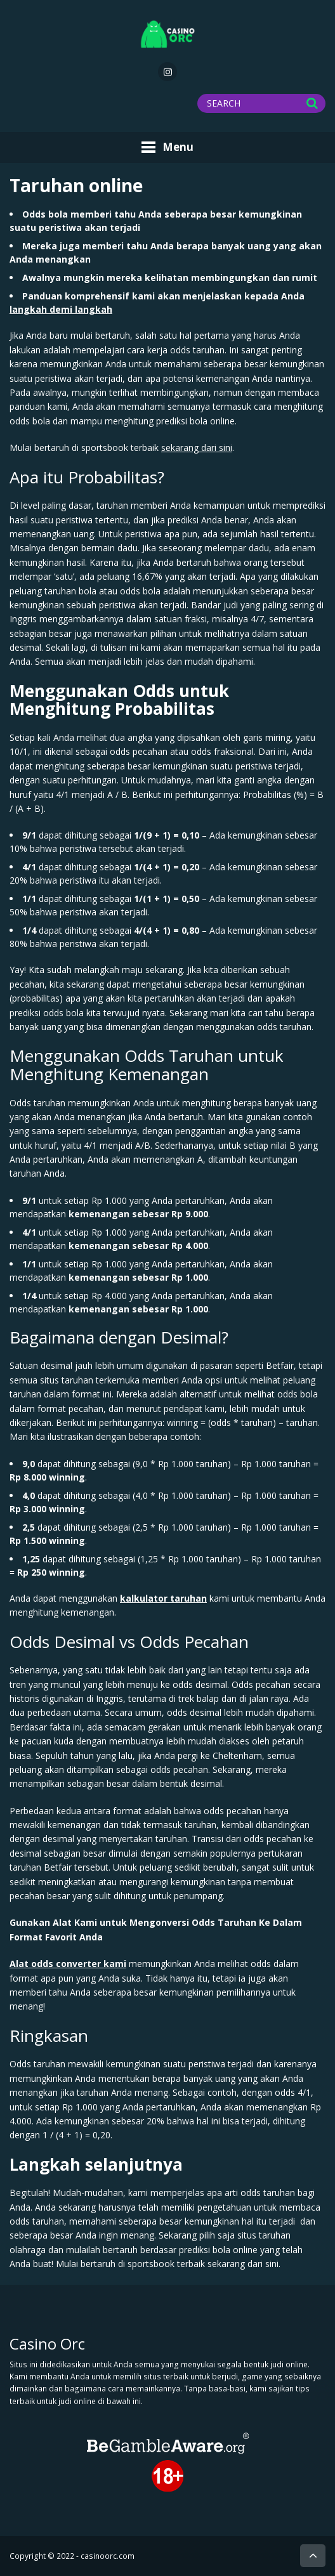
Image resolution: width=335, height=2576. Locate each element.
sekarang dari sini (196, 447)
